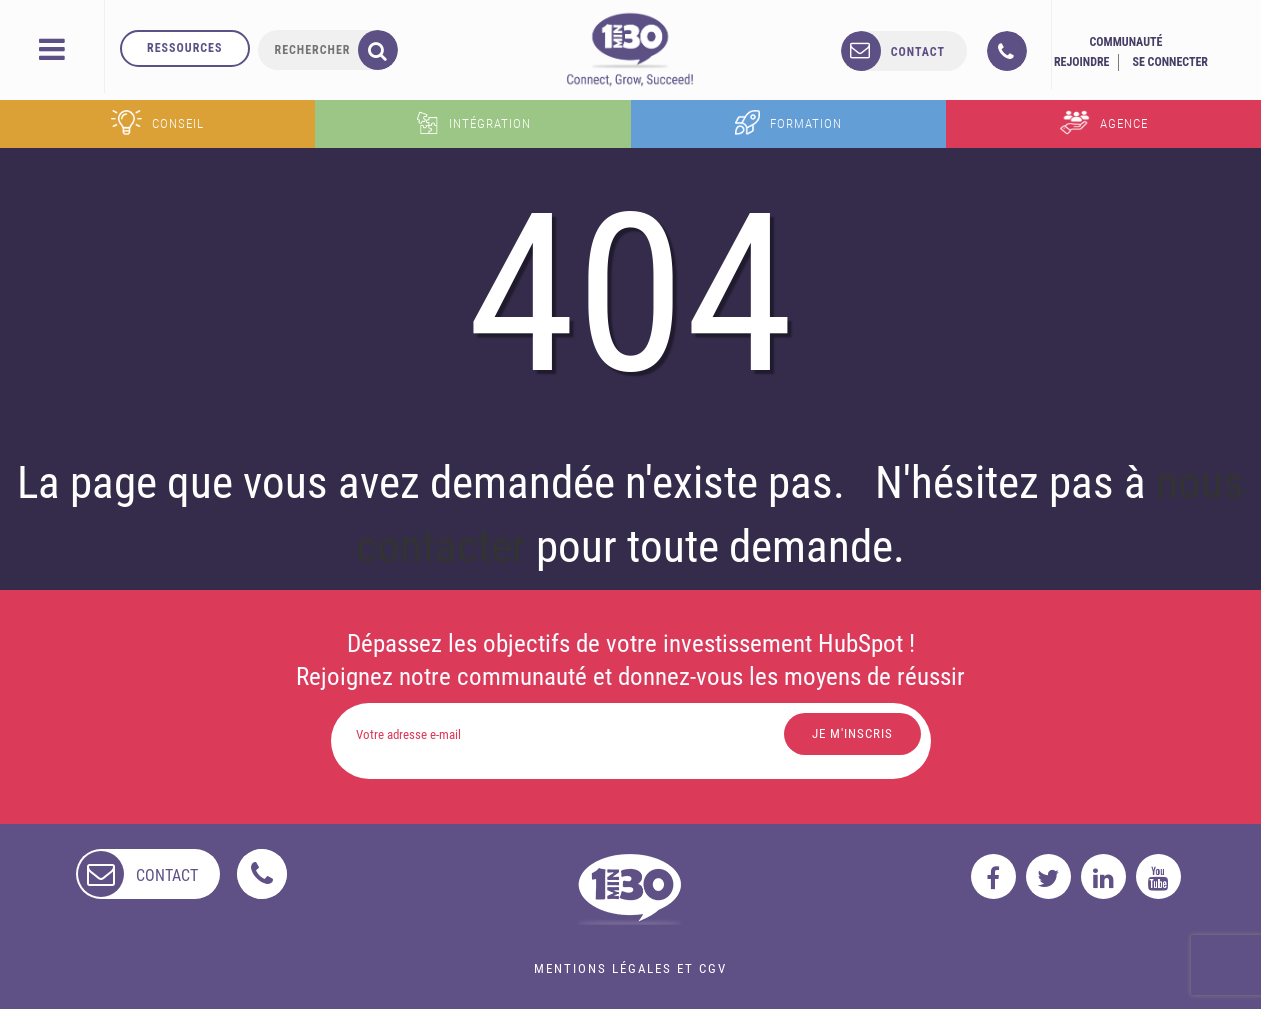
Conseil (157, 122)
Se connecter (1170, 62)
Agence (1103, 122)
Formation (788, 122)
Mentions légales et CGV (630, 968)
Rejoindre (1082, 62)
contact (918, 52)
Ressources (184, 48)
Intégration (472, 122)
